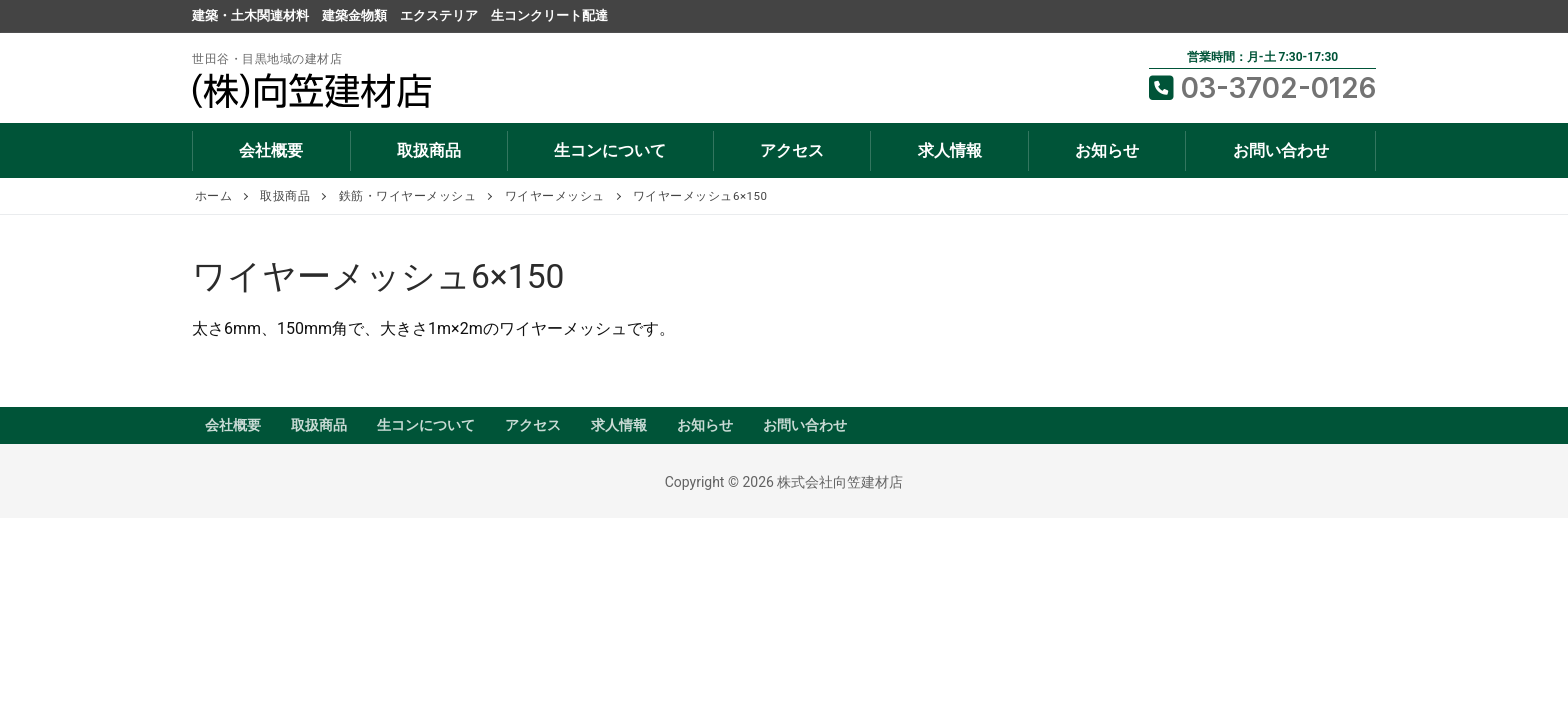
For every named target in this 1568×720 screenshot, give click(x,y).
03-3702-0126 (1262, 88)
